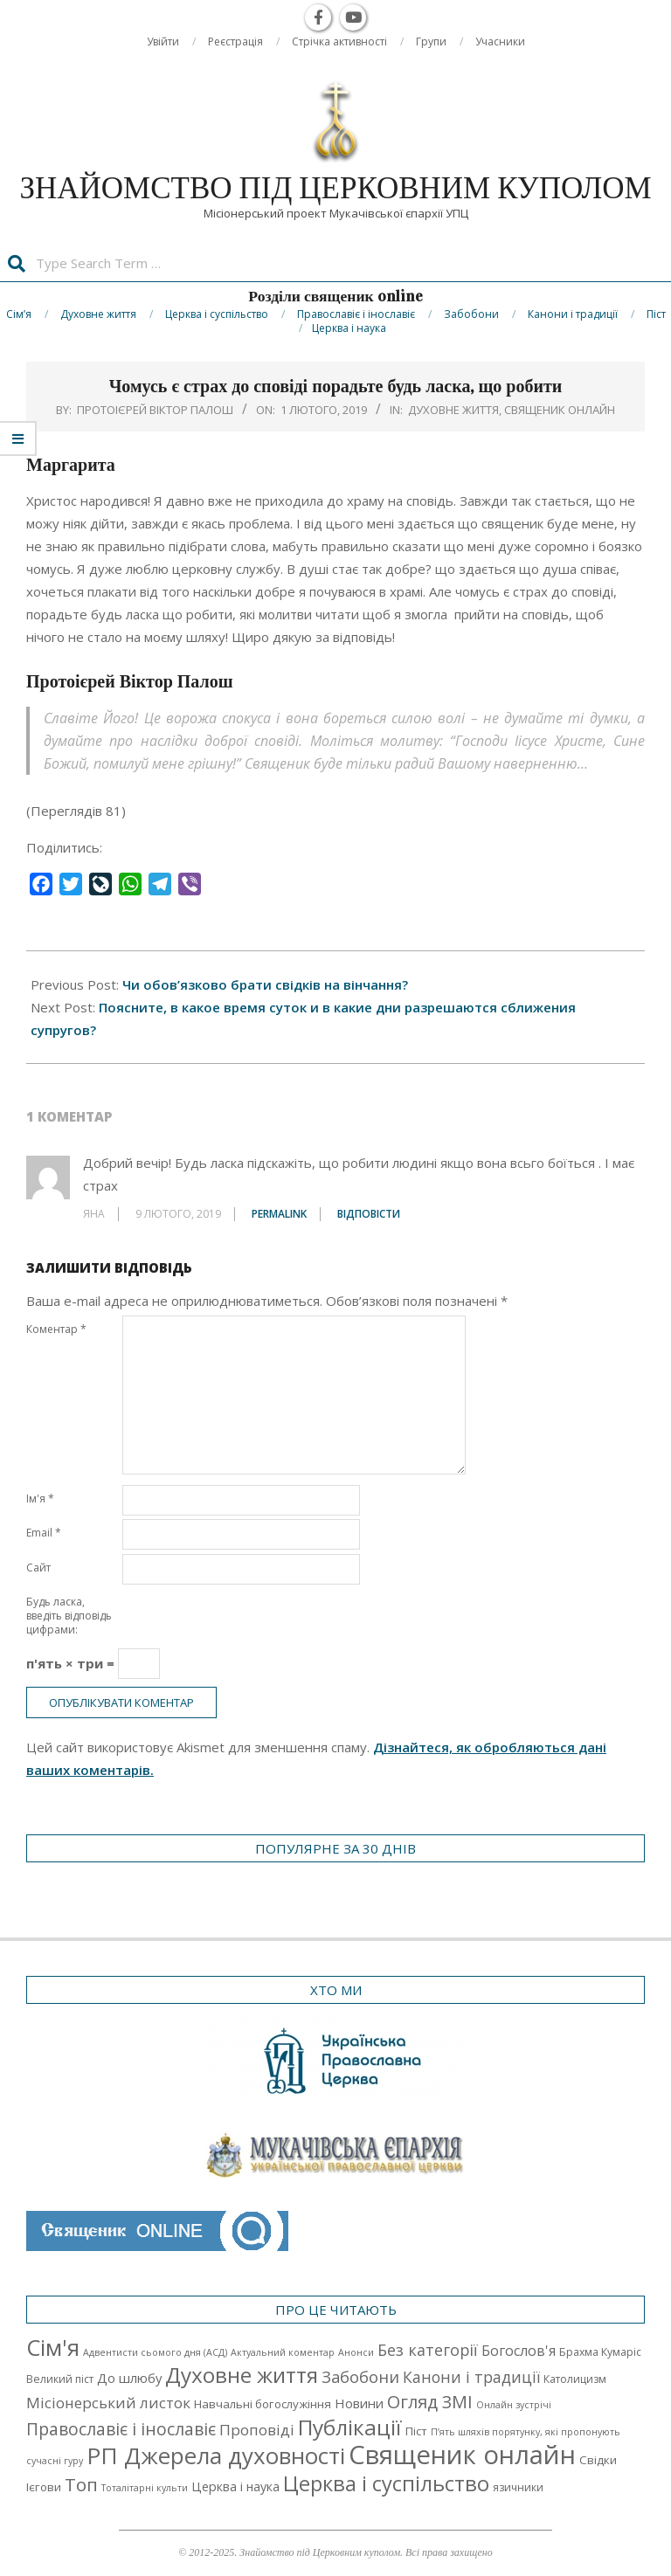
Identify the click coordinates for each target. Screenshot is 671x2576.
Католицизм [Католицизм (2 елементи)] (574, 2379)
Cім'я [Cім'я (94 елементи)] (53, 2347)
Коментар (56, 1329)
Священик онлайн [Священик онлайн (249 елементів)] (462, 2454)
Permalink (279, 1213)
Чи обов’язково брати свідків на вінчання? (265, 984)
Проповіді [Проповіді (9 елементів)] (256, 2430)
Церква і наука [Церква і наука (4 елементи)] (235, 2486)
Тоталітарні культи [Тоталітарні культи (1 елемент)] (144, 2488)
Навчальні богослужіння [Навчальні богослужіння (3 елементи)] (262, 2404)
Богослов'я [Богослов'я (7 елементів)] (518, 2350)
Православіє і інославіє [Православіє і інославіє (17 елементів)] (121, 2429)
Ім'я (40, 1498)
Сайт (38, 1567)
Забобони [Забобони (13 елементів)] (360, 2376)
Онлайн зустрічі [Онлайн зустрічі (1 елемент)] (513, 2405)
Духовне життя (453, 410)
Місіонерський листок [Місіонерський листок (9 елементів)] (108, 2403)
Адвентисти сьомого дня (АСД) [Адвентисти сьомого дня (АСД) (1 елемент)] (155, 2352)
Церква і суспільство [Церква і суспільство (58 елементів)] (386, 2483)
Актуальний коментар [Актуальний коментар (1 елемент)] (283, 2352)
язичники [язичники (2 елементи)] (518, 2487)
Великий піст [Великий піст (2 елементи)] (59, 2379)
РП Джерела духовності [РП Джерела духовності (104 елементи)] (215, 2455)
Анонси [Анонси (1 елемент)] (356, 2352)
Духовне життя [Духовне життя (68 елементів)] (241, 2374)
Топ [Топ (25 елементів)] (81, 2484)
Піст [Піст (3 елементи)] (416, 2431)
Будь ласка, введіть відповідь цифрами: (69, 1615)
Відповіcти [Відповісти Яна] (368, 1213)
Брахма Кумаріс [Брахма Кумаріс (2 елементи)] (600, 2352)
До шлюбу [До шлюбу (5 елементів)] (129, 2377)
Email (43, 1532)
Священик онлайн (559, 410)
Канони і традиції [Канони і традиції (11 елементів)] (471, 2376)
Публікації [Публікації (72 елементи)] (350, 2427)
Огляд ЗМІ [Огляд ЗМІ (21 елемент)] (430, 2402)
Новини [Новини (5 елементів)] (359, 2403)
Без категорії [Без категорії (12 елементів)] (427, 2349)
